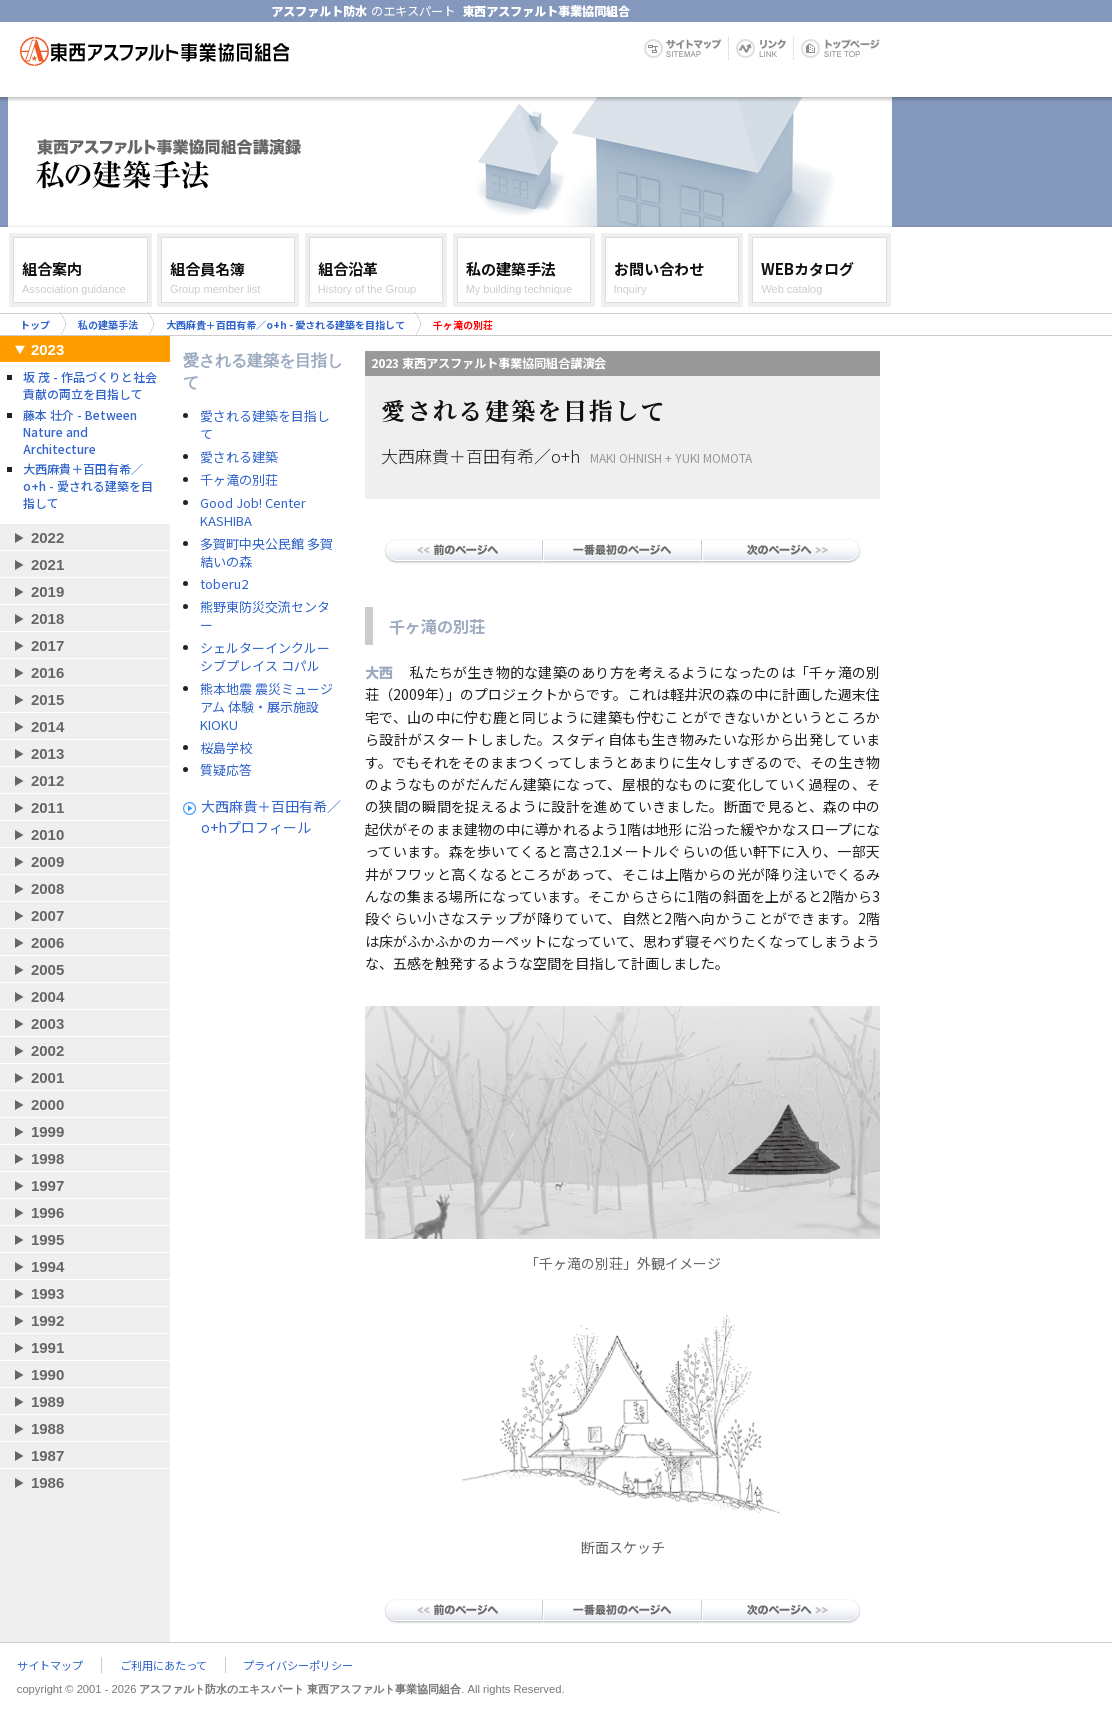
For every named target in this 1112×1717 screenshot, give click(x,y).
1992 (47, 1320)
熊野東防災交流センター (265, 616)
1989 (47, 1401)
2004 (47, 996)
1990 (47, 1374)
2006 (47, 942)
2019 (47, 591)
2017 (47, 645)
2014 (47, 726)
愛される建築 (239, 457)
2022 (47, 537)
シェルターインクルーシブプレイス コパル (265, 657)
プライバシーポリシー (298, 1665)
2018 (47, 618)
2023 (47, 349)
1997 (47, 1185)
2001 (47, 1077)
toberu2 (224, 584)
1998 (47, 1158)
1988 (47, 1428)
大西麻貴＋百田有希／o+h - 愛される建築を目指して (285, 324)
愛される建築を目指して (265, 425)
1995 (47, 1239)
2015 (47, 699)
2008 (47, 888)
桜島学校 (226, 748)
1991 (47, 1347)
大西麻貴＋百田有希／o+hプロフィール (271, 816)
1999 (47, 1131)
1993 (47, 1293)
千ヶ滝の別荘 (239, 480)
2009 (47, 861)
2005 (47, 969)
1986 (47, 1482)
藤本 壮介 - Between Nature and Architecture (80, 431)
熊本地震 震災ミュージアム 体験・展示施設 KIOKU (266, 707)
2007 (47, 915)
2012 (47, 780)
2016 (47, 672)
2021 (47, 564)
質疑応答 (226, 770)
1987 (47, 1455)
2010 (47, 834)
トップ (35, 324)
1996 (47, 1212)
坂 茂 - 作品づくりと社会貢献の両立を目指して (90, 385)
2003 (47, 1023)
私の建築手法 (108, 324)
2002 (47, 1050)
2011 (47, 807)
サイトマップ (50, 1665)
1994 (47, 1266)
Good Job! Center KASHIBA (253, 512)
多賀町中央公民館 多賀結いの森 (266, 553)
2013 (47, 753)
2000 (47, 1104)
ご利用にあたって (163, 1665)
